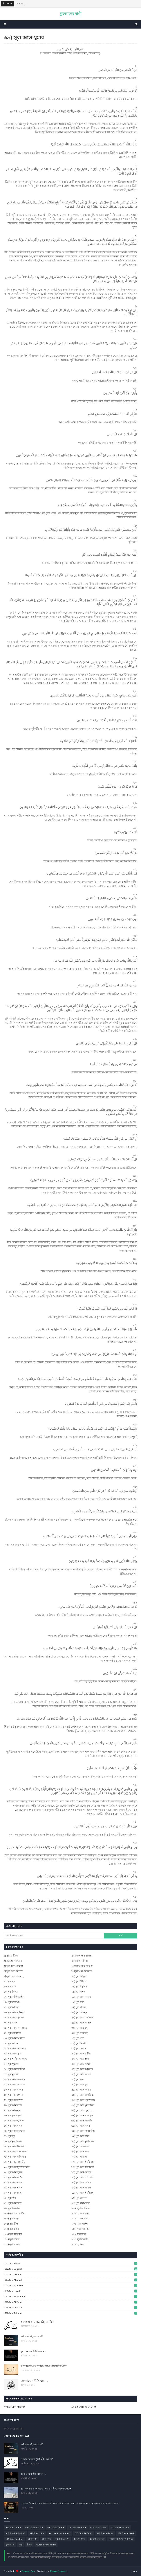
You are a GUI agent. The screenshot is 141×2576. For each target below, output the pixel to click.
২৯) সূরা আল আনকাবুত (15, 2027)
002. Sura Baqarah (71, 2268)
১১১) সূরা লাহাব (11, 2239)
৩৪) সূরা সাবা (77, 2038)
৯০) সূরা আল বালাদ (81, 2182)
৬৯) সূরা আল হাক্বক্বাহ (14, 2130)
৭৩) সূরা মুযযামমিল (13, 2141)
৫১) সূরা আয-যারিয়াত (14, 2084)
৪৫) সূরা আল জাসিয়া (14, 2069)
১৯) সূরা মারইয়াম (12, 2002)
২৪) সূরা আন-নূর (79, 2012)
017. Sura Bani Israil (71, 2285)
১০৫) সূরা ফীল (11, 2223)
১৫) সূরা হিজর (11, 1991)
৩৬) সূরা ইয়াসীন (79, 2043)
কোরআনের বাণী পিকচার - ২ (34, 2380)
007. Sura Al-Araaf (71, 2279)
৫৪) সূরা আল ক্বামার (81, 2089)
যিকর (29, 2544)
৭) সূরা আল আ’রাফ (13, 1971)
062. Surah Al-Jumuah (71, 2296)
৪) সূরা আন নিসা (79, 1960)
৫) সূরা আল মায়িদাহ (13, 1966)
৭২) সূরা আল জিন (80, 2136)
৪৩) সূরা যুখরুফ (11, 2063)
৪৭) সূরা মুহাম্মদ (11, 2074)
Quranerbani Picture (46, 2544)
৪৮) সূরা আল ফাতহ (81, 2074)
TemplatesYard (28, 2571)
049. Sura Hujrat (71, 2291)
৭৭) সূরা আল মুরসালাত (15, 2151)
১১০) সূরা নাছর (78, 2234)
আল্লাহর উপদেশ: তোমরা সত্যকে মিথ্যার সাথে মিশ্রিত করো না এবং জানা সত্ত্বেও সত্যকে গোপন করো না (70, 2503)
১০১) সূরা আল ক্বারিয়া (14, 2213)
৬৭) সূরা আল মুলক (13, 2125)
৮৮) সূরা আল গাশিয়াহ (82, 2177)
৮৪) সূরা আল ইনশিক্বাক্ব (82, 2167)
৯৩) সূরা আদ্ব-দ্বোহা (13, 2192)
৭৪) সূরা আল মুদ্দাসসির (82, 2141)
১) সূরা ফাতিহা (11, 1955)
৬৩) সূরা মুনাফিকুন (12, 2115)
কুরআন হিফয (79, 2539)
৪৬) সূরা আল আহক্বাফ (82, 2069)
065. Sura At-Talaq (71, 2302)
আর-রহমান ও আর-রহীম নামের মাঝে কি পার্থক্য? (44, 2365)
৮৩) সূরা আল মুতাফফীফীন (17, 2167)
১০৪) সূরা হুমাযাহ (79, 2218)
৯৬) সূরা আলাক (79, 2198)
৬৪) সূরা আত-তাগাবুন (82, 2115)
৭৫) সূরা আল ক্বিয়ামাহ (14, 2146)
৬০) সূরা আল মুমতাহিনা (82, 2105)
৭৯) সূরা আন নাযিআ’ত (15, 2156)
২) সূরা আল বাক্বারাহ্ (81, 1955)
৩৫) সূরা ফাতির (11, 2043)
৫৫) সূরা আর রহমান (13, 2094)
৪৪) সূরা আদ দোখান (81, 2063)
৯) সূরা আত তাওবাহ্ (14, 1976)
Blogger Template (58, 2571)
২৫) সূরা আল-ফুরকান (14, 2017)
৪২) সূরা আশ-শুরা (80, 2058)
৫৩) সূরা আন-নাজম (13, 2089)
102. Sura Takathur (71, 2313)
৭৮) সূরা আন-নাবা (80, 2151)
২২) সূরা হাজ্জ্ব (78, 2007)
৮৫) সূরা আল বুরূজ (13, 2172)
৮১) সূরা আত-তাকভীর (15, 2161)
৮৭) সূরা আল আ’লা (13, 2177)
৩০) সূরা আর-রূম (79, 2027)
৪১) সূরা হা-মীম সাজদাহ (15, 2058)
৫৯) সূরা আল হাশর (13, 2105)
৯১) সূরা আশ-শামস (13, 2187)
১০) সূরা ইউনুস (78, 1976)
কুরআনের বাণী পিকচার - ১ (33, 2351)
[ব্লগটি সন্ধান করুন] (54, 1935)
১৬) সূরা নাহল (78, 1991)
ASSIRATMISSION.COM (14, 2407)
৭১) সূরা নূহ (9, 2136)
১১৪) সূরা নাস (78, 2244)
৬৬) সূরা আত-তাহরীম (81, 2120)
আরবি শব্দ (46, 2539)
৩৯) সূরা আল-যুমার (13, 2053)
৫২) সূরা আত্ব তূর (79, 2084)
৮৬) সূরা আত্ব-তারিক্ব (81, 2172)
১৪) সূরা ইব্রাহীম (79, 1986)
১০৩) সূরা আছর (11, 2218)
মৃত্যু (21, 2544)
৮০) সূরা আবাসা (79, 2156)
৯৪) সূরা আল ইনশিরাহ (82, 2192)
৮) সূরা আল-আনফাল (81, 1971)
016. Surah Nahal (98, 2527)
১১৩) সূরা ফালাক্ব (12, 2244)
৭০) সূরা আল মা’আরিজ (83, 2130)
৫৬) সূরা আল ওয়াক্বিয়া (82, 2094)
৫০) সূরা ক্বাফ (77, 2079)
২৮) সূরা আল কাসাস (81, 2022)
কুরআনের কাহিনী (97, 2539)
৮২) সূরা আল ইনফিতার (82, 2161)
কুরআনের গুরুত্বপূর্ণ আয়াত (121, 2539)
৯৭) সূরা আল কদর (12, 2203)
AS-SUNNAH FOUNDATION (84, 2407)
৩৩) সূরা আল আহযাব (14, 2038)
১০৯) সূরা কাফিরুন (13, 2234)
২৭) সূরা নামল (10, 2022)
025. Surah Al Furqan (15, 2533)
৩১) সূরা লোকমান (12, 2033)
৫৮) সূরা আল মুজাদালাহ (83, 2100)
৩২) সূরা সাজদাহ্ (79, 2033)
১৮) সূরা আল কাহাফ (81, 1996)
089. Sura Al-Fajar (105, 2533)
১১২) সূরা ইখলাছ (79, 2239)
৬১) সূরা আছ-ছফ (12, 2110)
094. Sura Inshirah (71, 2307)
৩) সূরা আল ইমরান (13, 1960)
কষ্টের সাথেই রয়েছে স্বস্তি (32, 2336)
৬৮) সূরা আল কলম (80, 2125)
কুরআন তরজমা (62, 2539)
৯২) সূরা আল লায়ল (81, 2187)
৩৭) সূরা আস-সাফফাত (15, 2048)
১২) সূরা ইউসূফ (78, 1981)
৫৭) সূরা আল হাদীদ (13, 2100)
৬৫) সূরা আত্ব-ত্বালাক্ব (14, 2120)
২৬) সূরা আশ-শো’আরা (82, 2017)
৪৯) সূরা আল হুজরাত (14, 2079)
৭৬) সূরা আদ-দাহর (80, 2146)
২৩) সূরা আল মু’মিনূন (14, 2012)
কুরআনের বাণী (70, 13)
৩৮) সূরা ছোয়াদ (78, 2048)
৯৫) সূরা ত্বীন (10, 2198)
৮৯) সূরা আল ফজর (13, 2182)
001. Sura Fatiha (71, 2263)
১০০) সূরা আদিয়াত (80, 2208)
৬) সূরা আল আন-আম (82, 1966)
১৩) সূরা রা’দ (10, 1986)
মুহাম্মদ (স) (10, 2544)
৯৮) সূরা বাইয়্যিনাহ (80, 2203)
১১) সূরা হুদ (9, 1981)
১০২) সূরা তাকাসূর (80, 2213)
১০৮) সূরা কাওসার (80, 2228)
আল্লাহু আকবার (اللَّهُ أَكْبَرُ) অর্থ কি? (37, 2321)
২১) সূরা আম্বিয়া (11, 2007)
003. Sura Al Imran (71, 2274)
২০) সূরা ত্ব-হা (77, 2002)
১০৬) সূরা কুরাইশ (79, 2223)
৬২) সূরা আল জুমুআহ (82, 2110)
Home (134, 2571)
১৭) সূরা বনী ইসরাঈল (14, 1996)
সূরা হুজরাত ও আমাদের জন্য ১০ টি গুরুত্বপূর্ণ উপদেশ (46, 2488)
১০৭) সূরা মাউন (11, 2228)
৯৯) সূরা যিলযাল (12, 2208)
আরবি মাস (32, 2539)
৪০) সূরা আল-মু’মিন (81, 2053)
